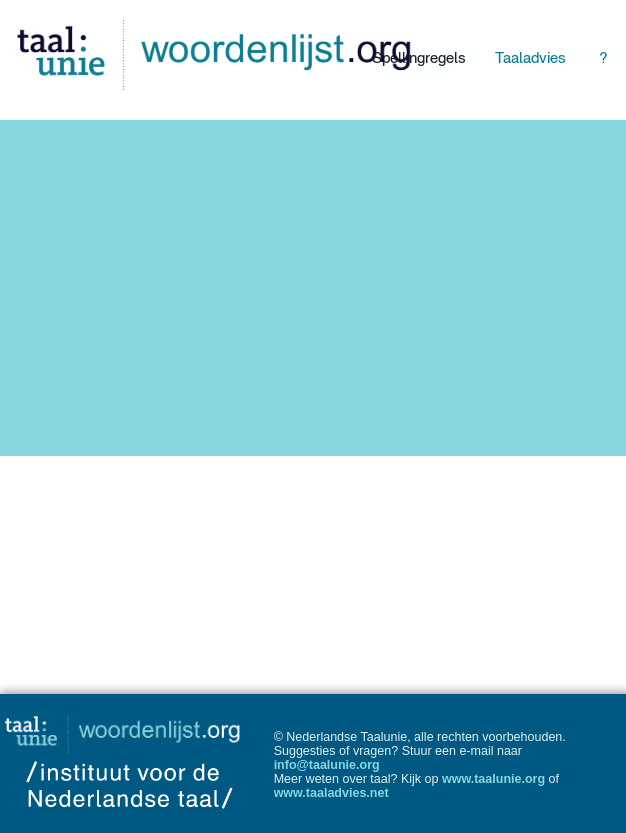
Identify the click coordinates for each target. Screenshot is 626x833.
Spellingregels (419, 57)
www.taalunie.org (493, 779)
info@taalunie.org (327, 765)
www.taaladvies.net (331, 793)
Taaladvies (530, 57)
